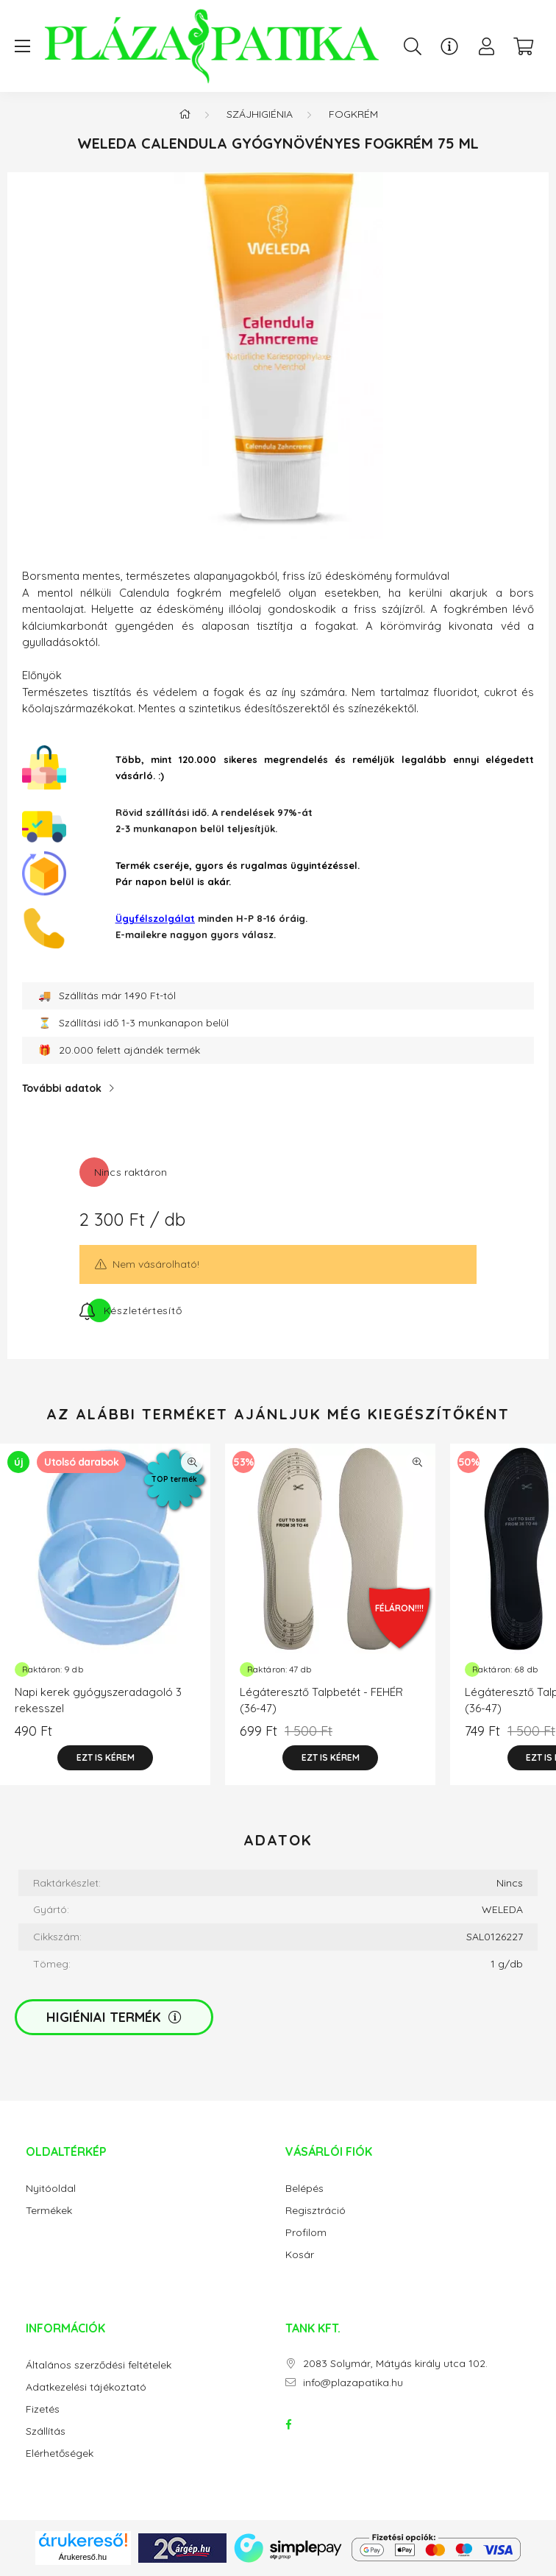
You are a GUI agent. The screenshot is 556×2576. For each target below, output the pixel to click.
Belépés (304, 2188)
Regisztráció (315, 2210)
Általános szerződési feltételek (98, 2365)
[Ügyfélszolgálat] (449, 46)
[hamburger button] (22, 46)
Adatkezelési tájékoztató (86, 2387)
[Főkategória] (184, 114)
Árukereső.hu (83, 2556)
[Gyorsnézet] (192, 1462)
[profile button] (486, 46)
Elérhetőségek (59, 2453)
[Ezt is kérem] (105, 1757)
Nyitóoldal (51, 2188)
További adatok (61, 1088)
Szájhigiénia (260, 114)
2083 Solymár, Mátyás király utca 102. (395, 2363)
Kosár (299, 2255)
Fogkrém (353, 114)
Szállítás (45, 2431)
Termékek (49, 2210)
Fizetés (43, 2409)
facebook (288, 2424)
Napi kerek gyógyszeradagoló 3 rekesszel (98, 1700)
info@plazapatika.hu (353, 2383)
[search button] (412, 46)
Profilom (306, 2232)
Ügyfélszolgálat (155, 918)
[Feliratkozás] (130, 1310)
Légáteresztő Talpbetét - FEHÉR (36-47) (321, 1700)
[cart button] (523, 46)
